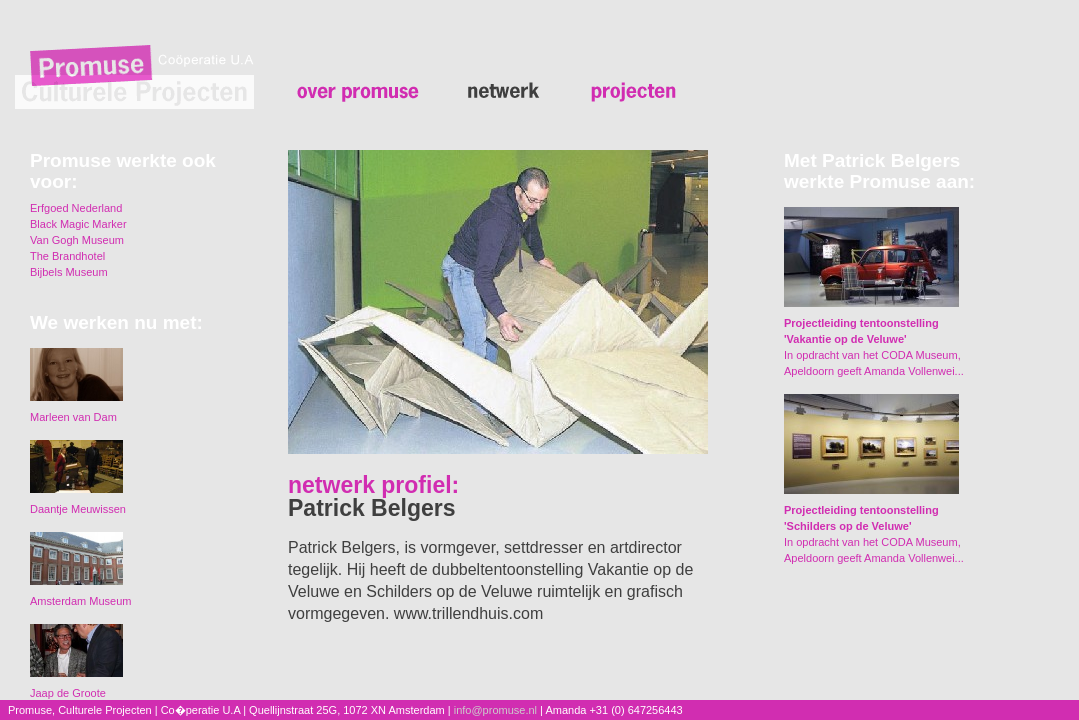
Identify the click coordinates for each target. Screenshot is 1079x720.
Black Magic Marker (78, 224)
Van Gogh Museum (77, 240)
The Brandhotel (67, 256)
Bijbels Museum (69, 272)
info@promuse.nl (495, 710)
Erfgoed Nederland (76, 208)
